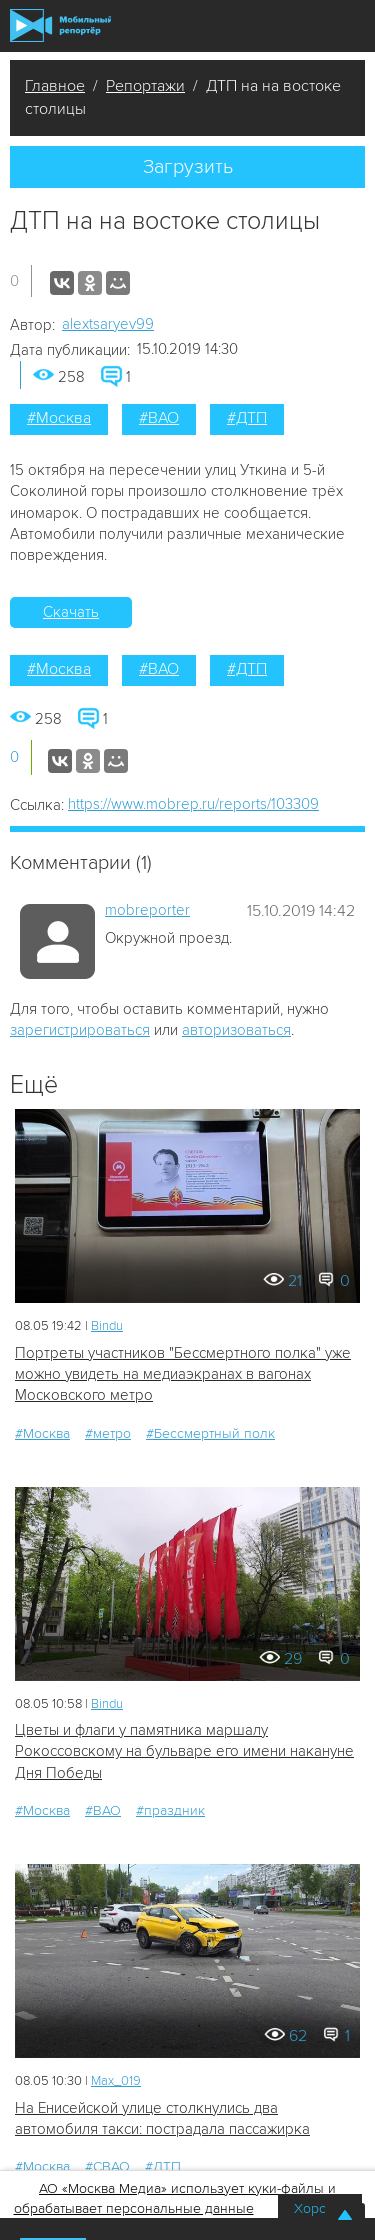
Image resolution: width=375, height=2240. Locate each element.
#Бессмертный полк (210, 1433)
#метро (108, 1433)
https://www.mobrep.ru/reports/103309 (193, 804)
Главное (55, 86)
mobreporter (147, 910)
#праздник (170, 1810)
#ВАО (159, 418)
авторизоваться (236, 1030)
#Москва (59, 418)
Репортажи (145, 86)
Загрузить (188, 167)
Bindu (107, 1326)
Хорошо (320, 2208)
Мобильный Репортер (60, 25)
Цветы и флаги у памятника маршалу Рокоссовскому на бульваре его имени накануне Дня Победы (184, 1751)
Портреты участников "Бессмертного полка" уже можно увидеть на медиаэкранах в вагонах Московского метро (183, 1374)
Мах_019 (116, 2081)
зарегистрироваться (80, 1030)
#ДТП (247, 418)
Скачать (71, 612)
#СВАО (107, 2166)
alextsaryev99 (108, 324)
